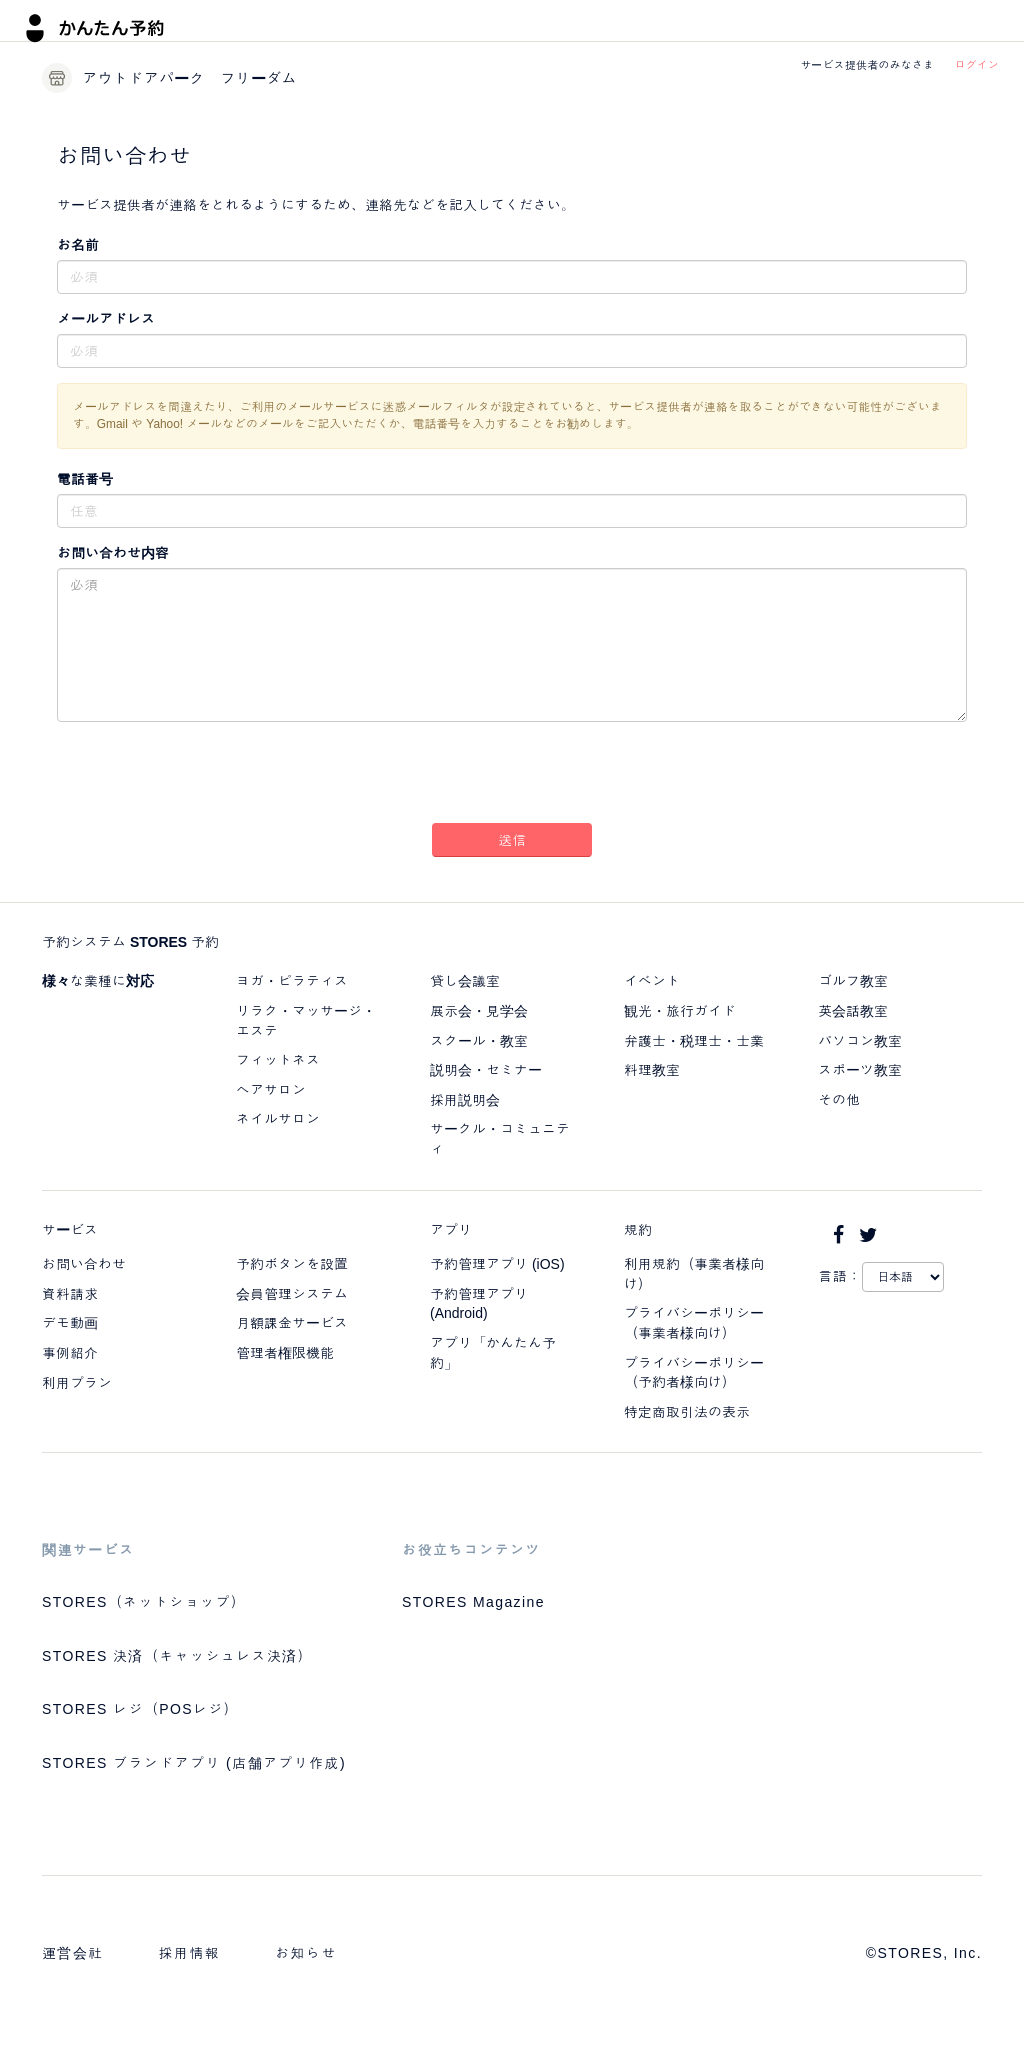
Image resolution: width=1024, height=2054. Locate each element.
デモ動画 (70, 1323)
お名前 (78, 245)
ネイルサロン (278, 1119)
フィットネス (278, 1060)
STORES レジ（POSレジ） (140, 1709)
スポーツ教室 (860, 1070)
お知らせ (306, 1953)
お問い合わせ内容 (113, 553)
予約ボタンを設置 (292, 1264)
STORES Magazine (473, 1602)
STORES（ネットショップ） (144, 1602)
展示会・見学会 (479, 1011)
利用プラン (77, 1383)
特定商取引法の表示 (687, 1412)
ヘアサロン (271, 1090)
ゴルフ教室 (853, 981)
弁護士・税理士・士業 (694, 1041)
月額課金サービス (292, 1323)
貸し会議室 (465, 981)
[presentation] (512, 776)
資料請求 (70, 1294)
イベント (652, 981)
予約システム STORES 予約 (130, 942)
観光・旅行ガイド (680, 1011)
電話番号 (85, 479)
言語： (840, 1276)
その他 (839, 1100)
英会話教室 (853, 1011)
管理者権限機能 (285, 1353)
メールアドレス (106, 319)
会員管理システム (292, 1294)
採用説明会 (465, 1100)
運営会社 (73, 1953)
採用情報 (190, 1953)
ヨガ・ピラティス (292, 981)
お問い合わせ (84, 1264)
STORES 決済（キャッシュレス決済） (177, 1656)
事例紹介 (70, 1353)
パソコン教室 (860, 1041)
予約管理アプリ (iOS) (497, 1264)
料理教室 (652, 1070)
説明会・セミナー (486, 1070)
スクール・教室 (479, 1041)
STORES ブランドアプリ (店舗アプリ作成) (194, 1763)
